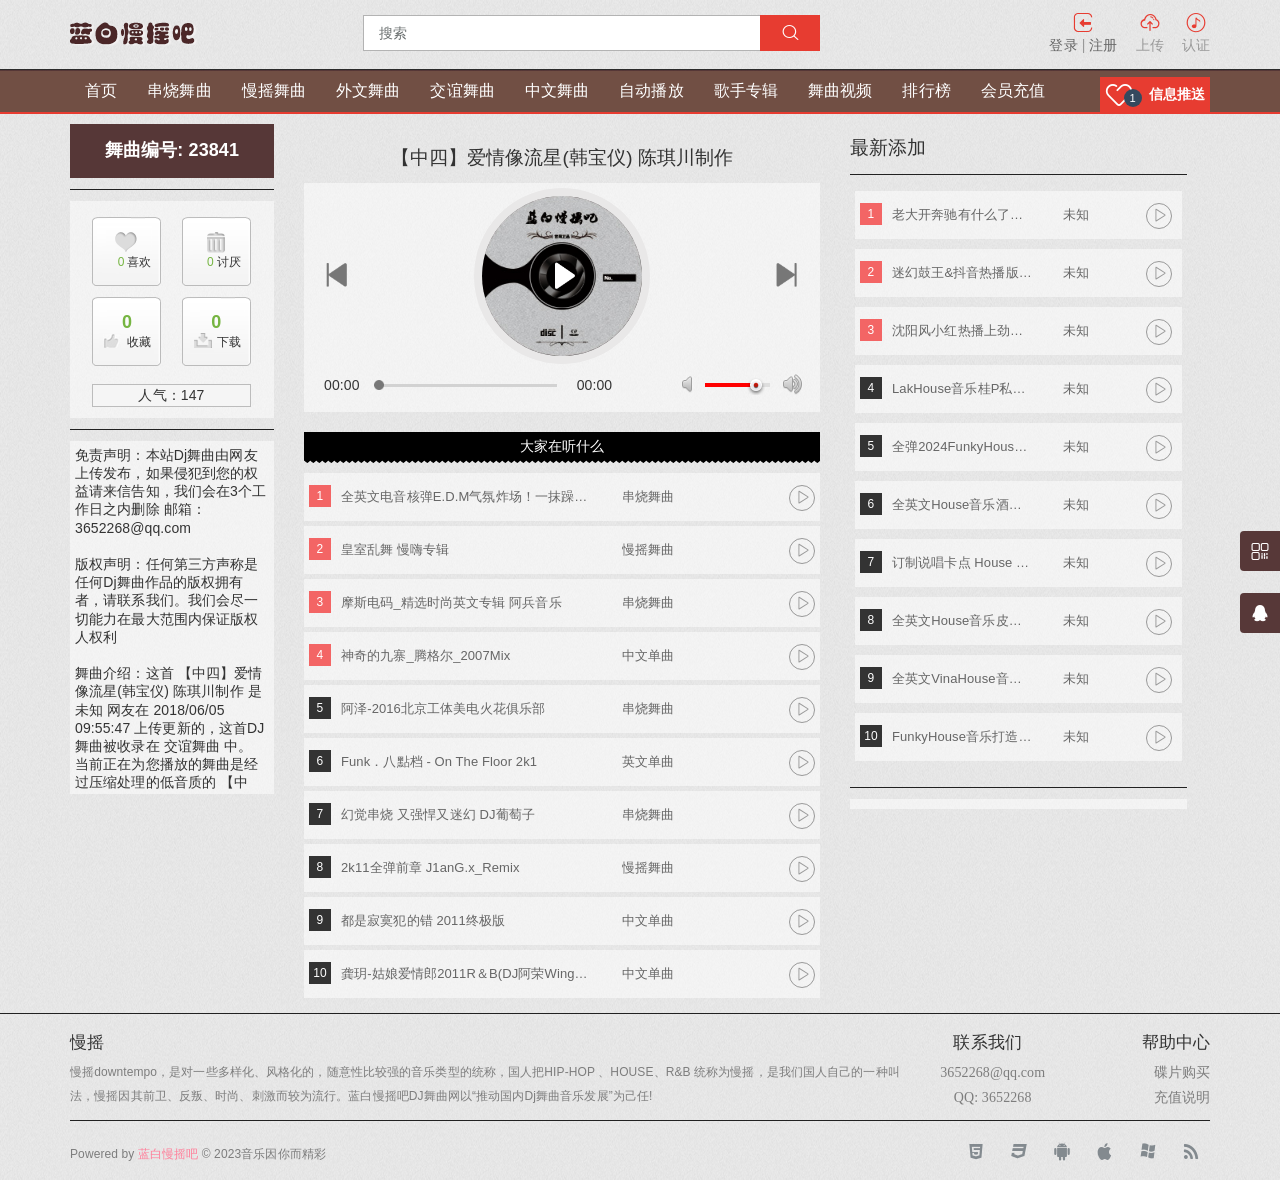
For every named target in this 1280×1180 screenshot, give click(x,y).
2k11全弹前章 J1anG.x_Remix (430, 867)
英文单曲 (648, 761)
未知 (1076, 214)
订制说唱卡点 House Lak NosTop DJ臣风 (962, 562)
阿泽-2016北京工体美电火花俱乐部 (443, 708)
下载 (212, 325)
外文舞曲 (368, 90)
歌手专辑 (746, 90)
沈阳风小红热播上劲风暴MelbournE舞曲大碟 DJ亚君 (962, 330)
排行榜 (926, 90)
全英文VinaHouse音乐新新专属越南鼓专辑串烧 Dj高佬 (962, 678)
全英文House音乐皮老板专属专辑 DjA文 (962, 620)
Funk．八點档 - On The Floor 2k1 (439, 761)
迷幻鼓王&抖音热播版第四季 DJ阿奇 (962, 272)
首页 (101, 90)
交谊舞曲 (462, 90)
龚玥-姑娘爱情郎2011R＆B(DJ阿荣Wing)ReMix (466, 973)
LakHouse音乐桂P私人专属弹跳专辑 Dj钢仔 (962, 388)
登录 (1063, 45)
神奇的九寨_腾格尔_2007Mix (425, 655)
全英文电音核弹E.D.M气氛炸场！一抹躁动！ (466, 496)
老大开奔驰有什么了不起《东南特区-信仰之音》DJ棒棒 (962, 214)
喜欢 (121, 262)
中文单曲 (648, 655)
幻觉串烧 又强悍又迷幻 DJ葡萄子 (438, 814)
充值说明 (1182, 1097)
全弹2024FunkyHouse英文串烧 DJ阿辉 (962, 446)
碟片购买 (1182, 1072)
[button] (1155, 94)
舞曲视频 (840, 90)
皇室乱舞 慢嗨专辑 (395, 549)
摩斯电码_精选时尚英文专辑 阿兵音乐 (451, 602)
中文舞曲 (557, 90)
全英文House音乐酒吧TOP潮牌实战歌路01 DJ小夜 (962, 504)
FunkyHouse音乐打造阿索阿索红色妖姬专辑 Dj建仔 (962, 736)
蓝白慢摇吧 (168, 1154)
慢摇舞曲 (274, 90)
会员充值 (1013, 90)
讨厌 (211, 262)
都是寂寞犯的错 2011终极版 (423, 920)
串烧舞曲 (179, 90)
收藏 (122, 325)
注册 (1103, 45)
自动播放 (651, 90)
